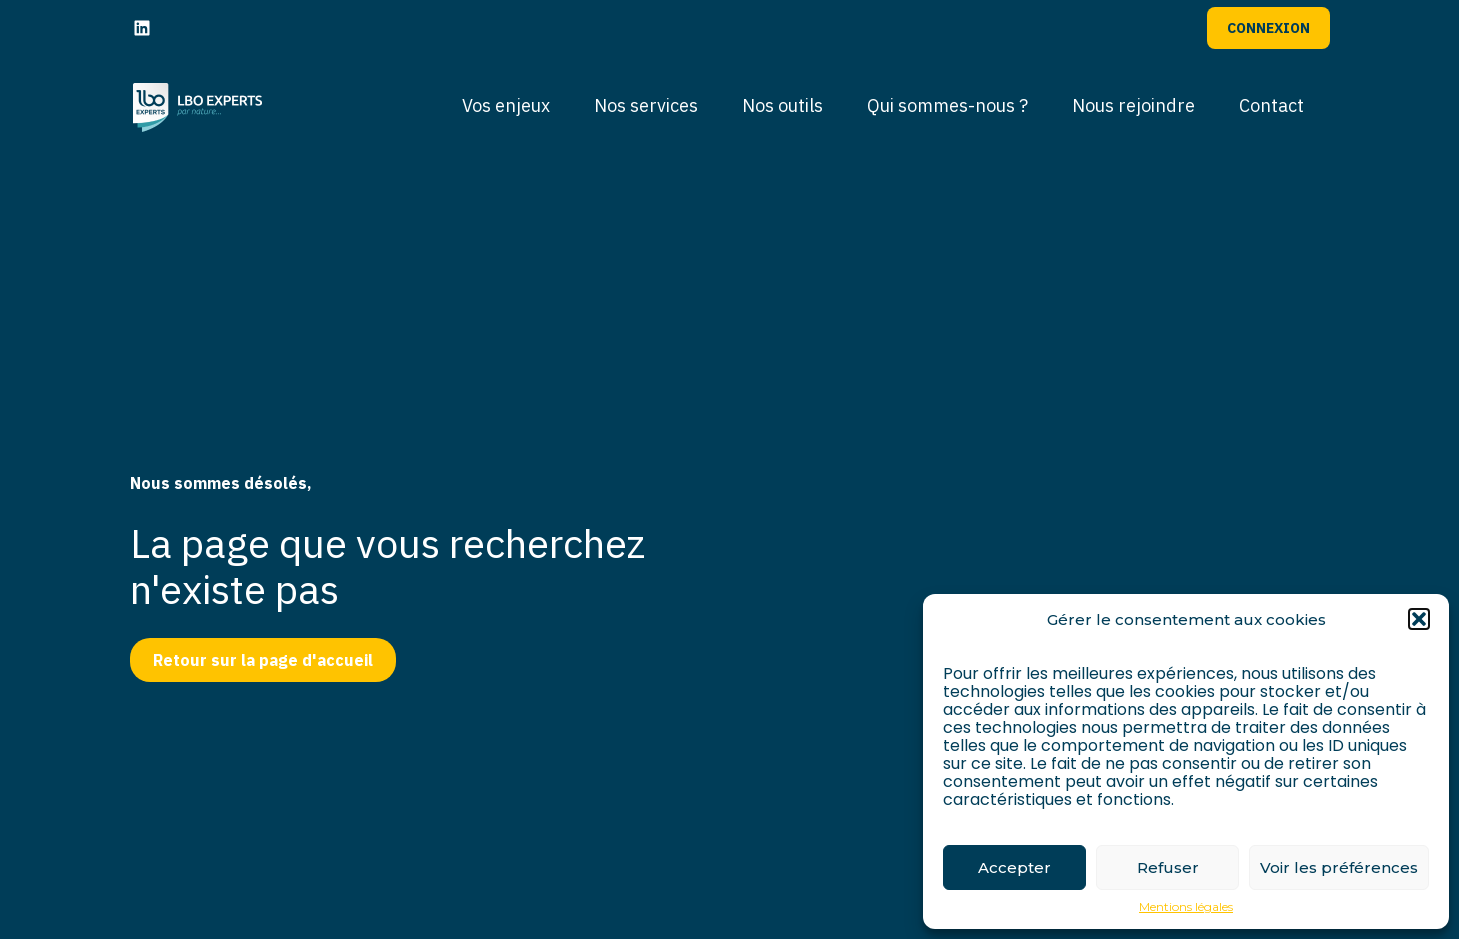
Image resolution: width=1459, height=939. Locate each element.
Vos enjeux (506, 105)
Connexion (1268, 28)
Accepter (1014, 867)
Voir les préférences (1339, 867)
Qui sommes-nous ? (947, 105)
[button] (1419, 619)
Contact (1271, 105)
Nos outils (782, 105)
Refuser (1168, 867)
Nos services (646, 105)
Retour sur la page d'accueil (263, 660)
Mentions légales (1186, 907)
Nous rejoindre (1133, 105)
